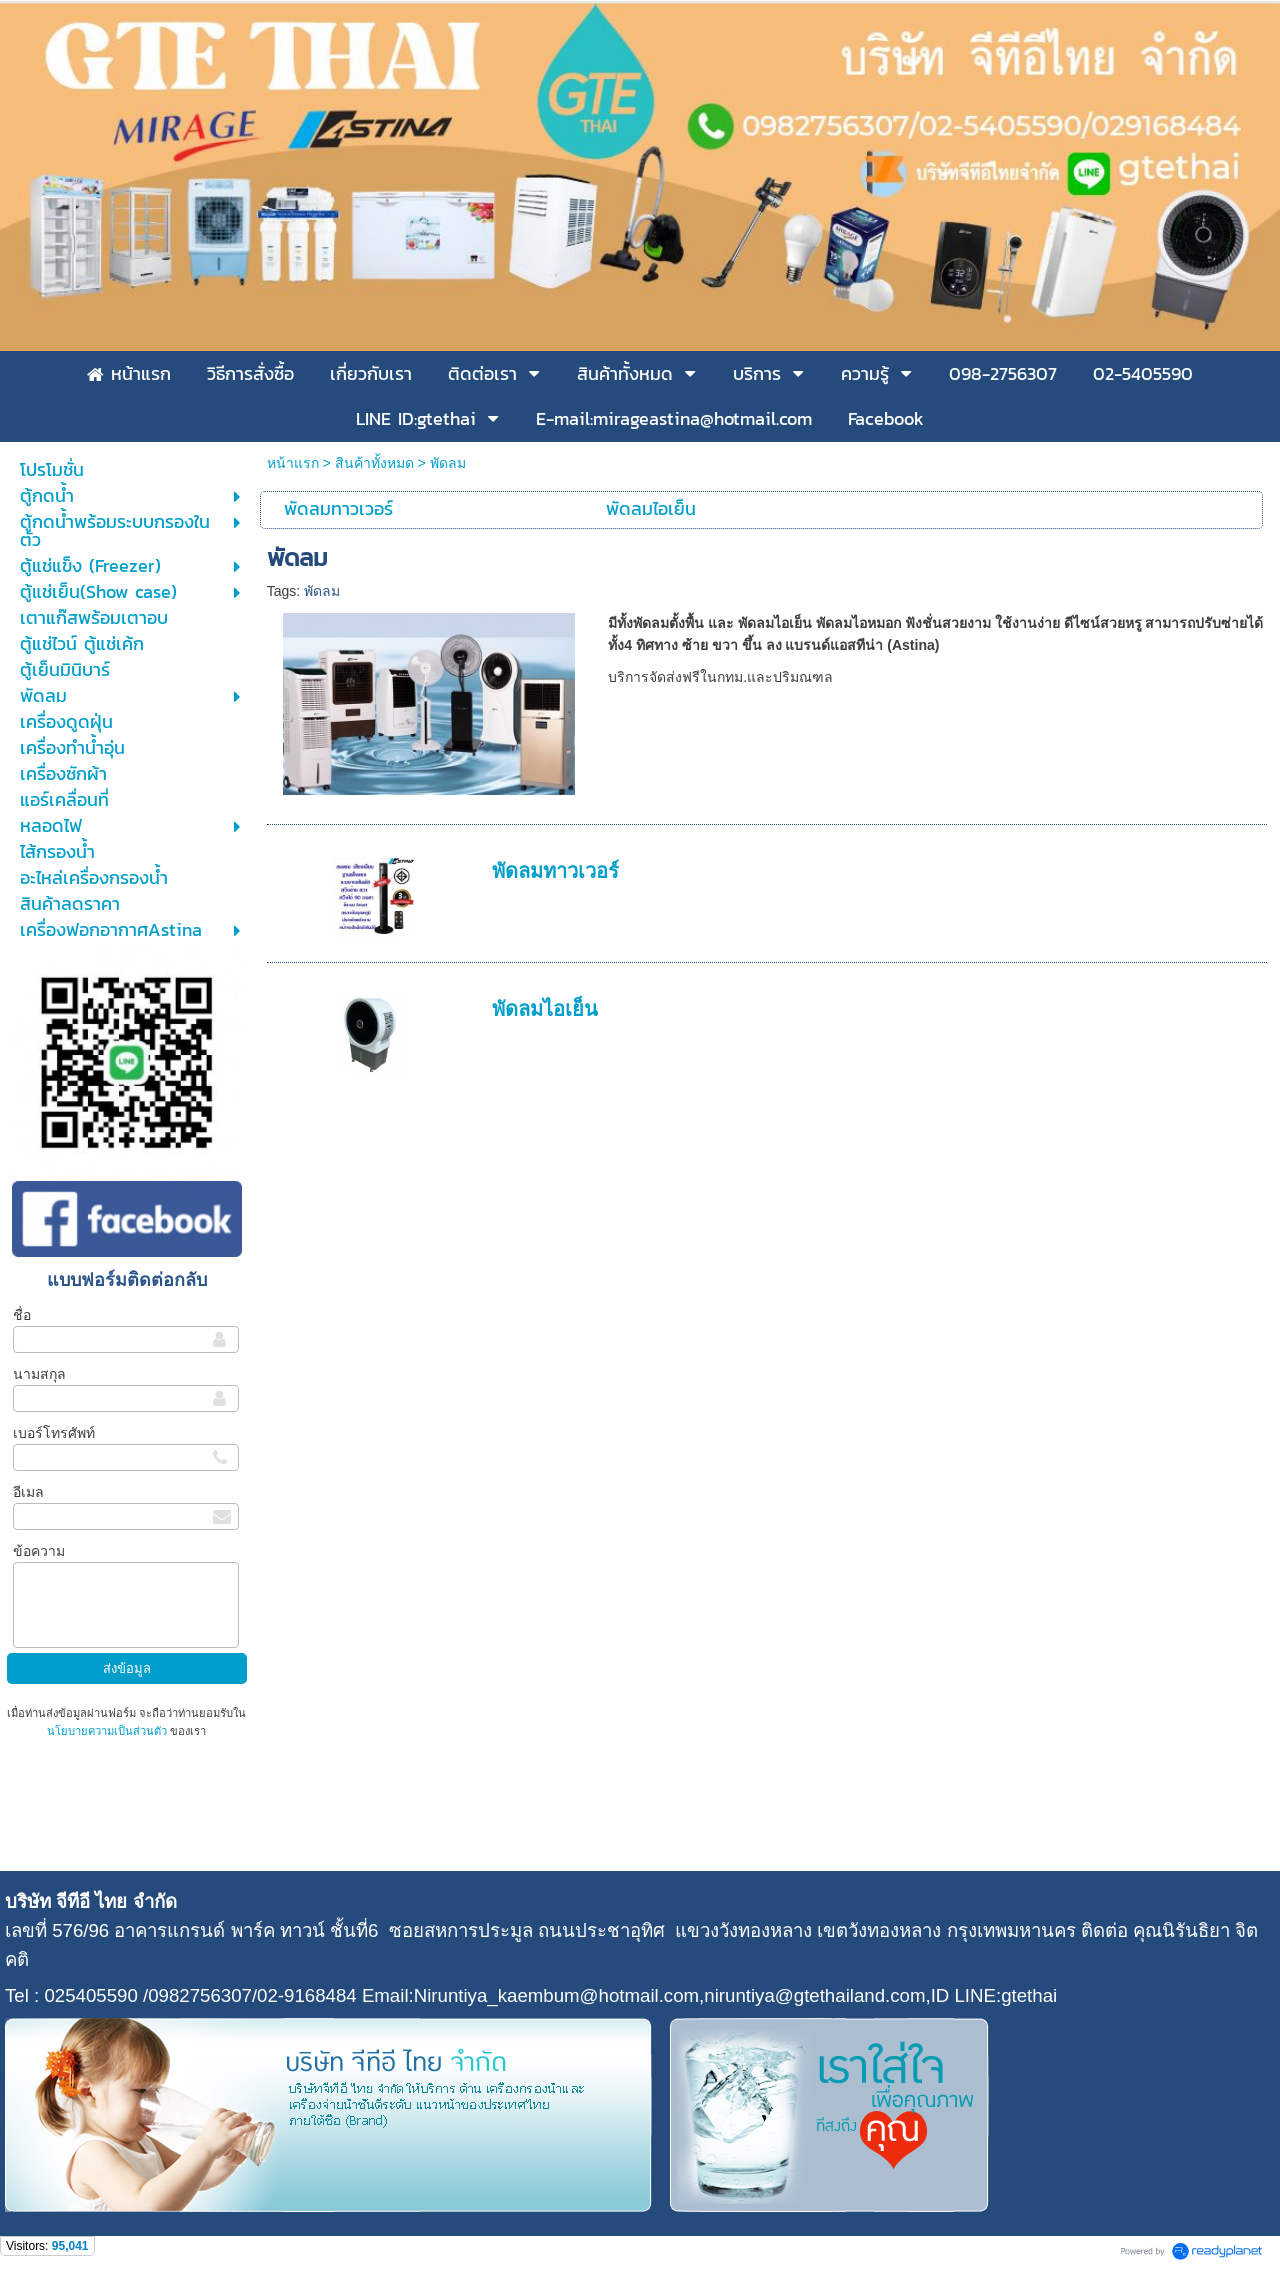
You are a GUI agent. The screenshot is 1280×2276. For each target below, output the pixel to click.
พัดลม (322, 591)
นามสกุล (39, 1374)
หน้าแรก (293, 463)
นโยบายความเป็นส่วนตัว (108, 1731)
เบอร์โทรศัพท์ (54, 1433)
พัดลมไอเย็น (545, 1009)
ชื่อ (22, 1315)
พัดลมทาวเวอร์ (555, 871)
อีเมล (28, 1492)
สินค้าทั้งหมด (374, 463)
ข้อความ (39, 1551)
